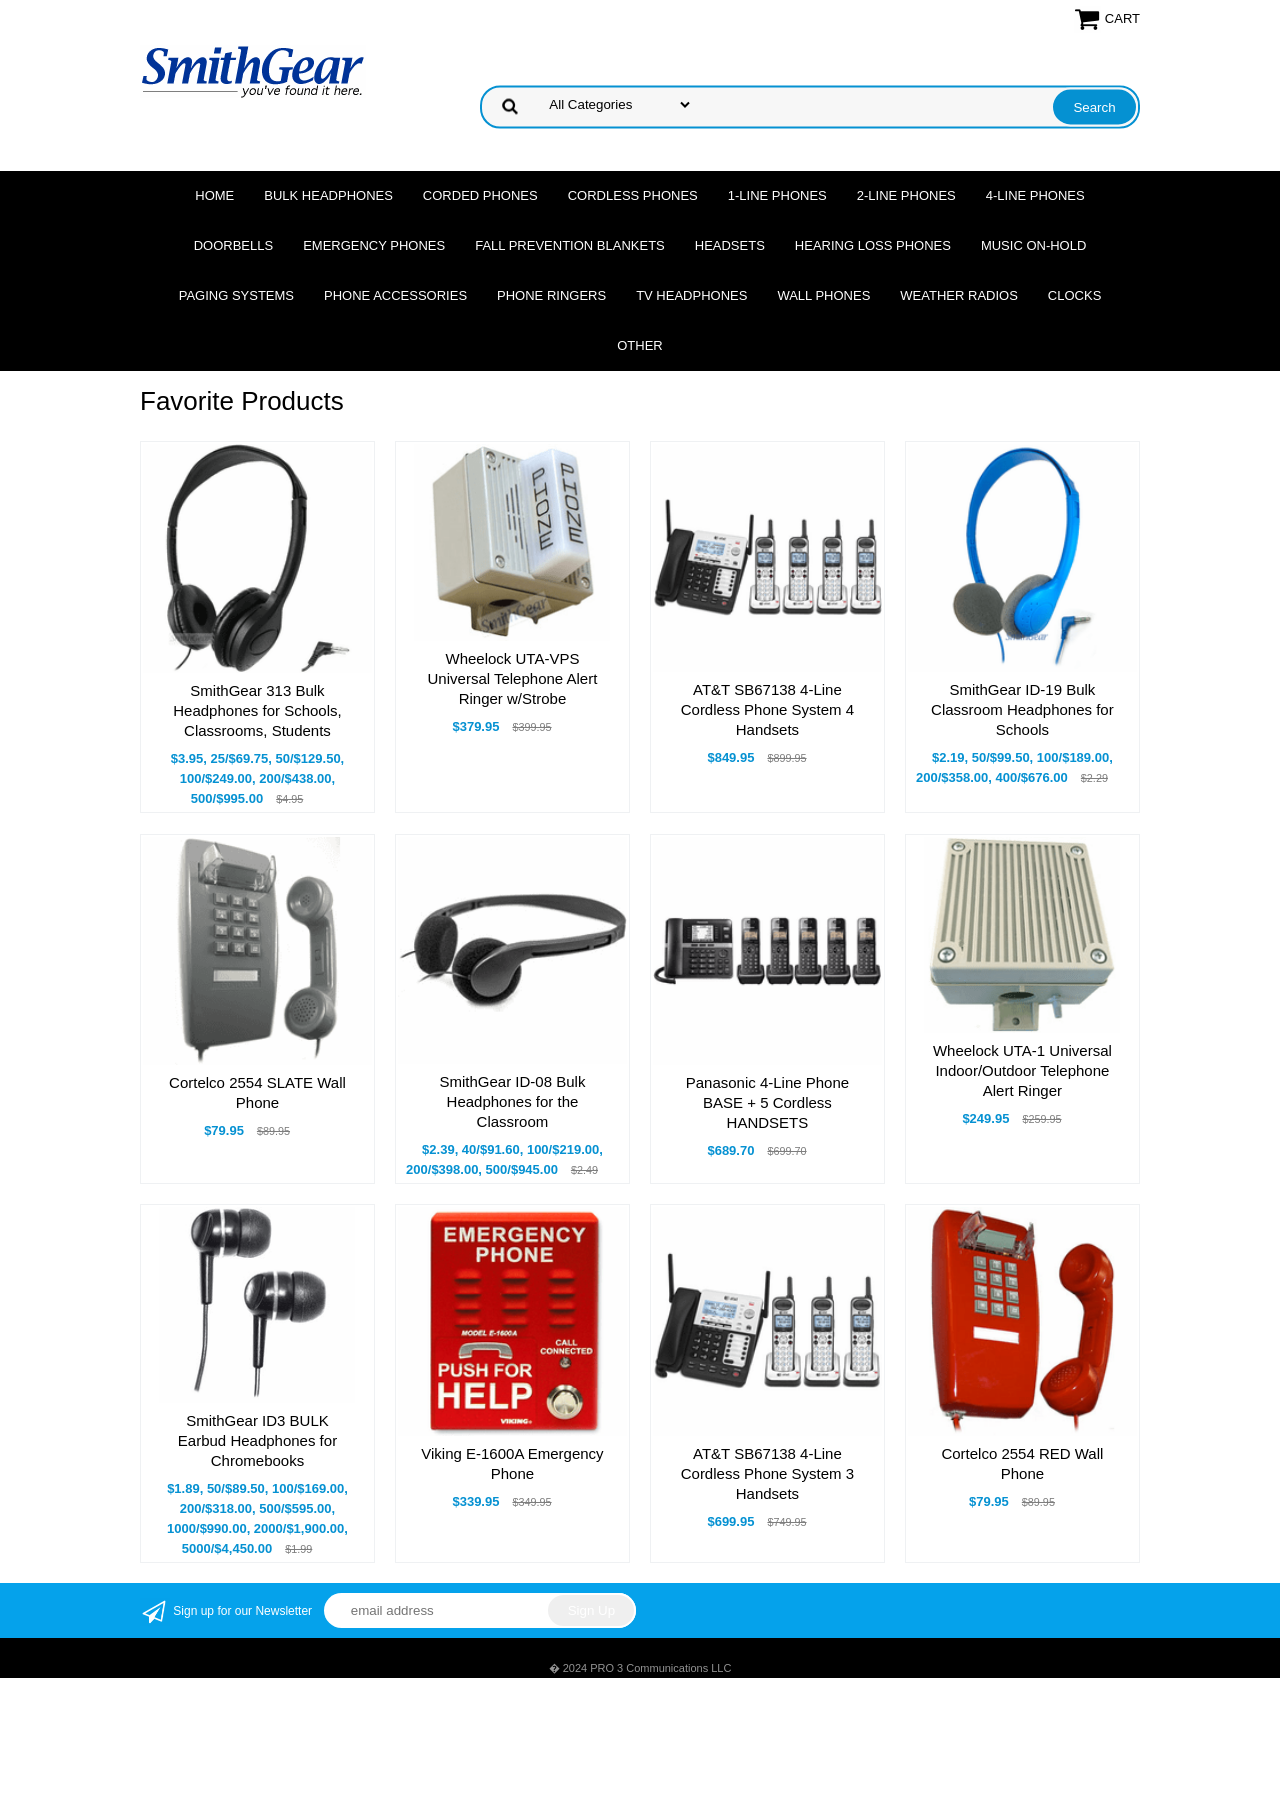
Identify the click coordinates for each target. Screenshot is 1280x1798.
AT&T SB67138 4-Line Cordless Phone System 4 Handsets (767, 709)
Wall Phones (823, 295)
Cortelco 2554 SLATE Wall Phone (257, 1092)
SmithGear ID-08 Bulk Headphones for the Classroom (513, 1101)
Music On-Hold (1033, 245)
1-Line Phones (777, 195)
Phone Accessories (395, 295)
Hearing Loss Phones (873, 245)
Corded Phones (480, 195)
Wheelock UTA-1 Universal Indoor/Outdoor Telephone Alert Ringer (1022, 1070)
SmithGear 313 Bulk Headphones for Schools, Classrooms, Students (257, 710)
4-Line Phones (1035, 195)
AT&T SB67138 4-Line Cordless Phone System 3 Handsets (767, 1473)
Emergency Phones (374, 245)
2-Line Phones (906, 195)
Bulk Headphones (328, 195)
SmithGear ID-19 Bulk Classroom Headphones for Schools (1022, 709)
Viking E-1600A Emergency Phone (512, 1463)
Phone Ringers (551, 295)
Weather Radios (959, 295)
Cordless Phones (633, 195)
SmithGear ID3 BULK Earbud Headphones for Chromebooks (257, 1440)
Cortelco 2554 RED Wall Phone (1022, 1463)
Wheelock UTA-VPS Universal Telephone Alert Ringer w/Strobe (513, 678)
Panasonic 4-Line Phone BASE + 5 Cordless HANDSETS (767, 1102)
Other (640, 345)
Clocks (1074, 295)
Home (214, 195)
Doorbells (233, 245)
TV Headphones (691, 295)
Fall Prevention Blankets (570, 245)
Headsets (730, 245)
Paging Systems (236, 295)
